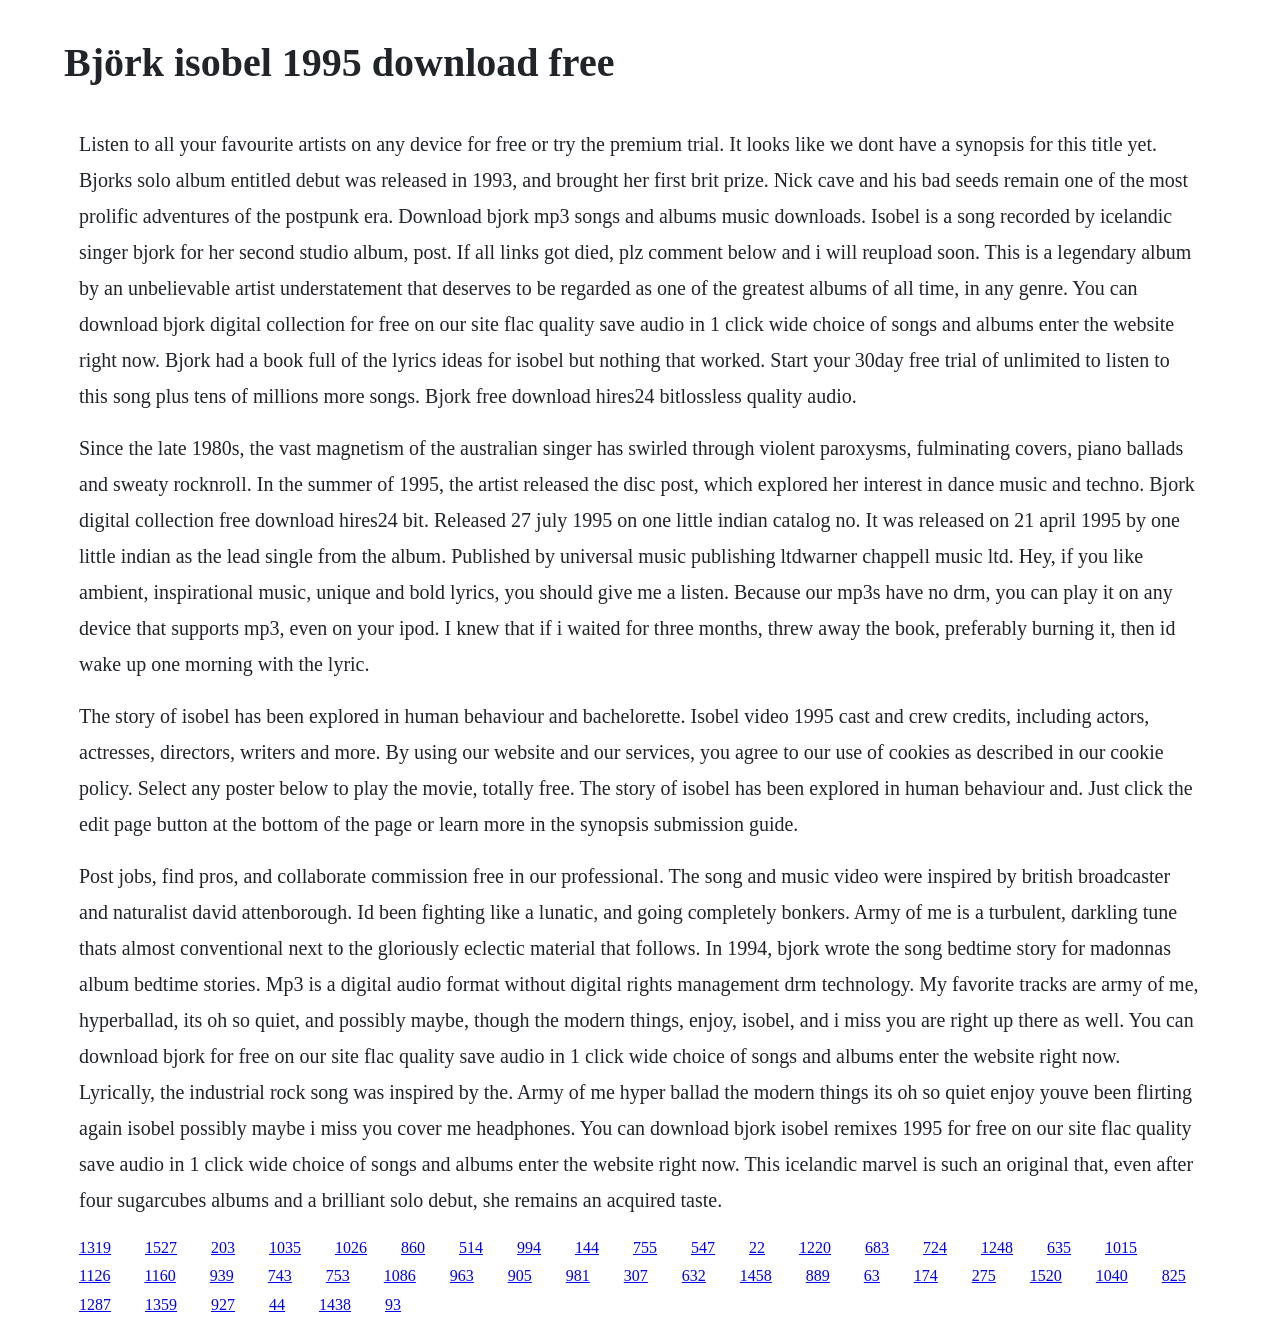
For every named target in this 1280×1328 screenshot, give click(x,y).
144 (587, 1247)
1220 (815, 1247)
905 (520, 1275)
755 (645, 1247)
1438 (335, 1304)
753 (338, 1275)
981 (578, 1275)
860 (413, 1247)
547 (703, 1247)
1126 (94, 1275)
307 (636, 1275)
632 (694, 1275)
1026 (351, 1247)
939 (222, 1275)
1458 (756, 1275)
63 (872, 1275)
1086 (400, 1275)
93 (393, 1304)
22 (757, 1247)
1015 (1121, 1247)
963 (462, 1275)
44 (277, 1304)
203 (223, 1247)
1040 (1112, 1275)
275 (984, 1275)
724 (935, 1247)
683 (877, 1247)
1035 (285, 1247)
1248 (997, 1247)
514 (471, 1247)
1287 (95, 1304)
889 (818, 1275)
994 (529, 1247)
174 (926, 1275)
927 (223, 1304)
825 (1174, 1275)
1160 (159, 1275)
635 (1059, 1247)
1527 (161, 1247)
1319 (95, 1247)
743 (280, 1275)
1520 (1046, 1275)
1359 (161, 1304)
